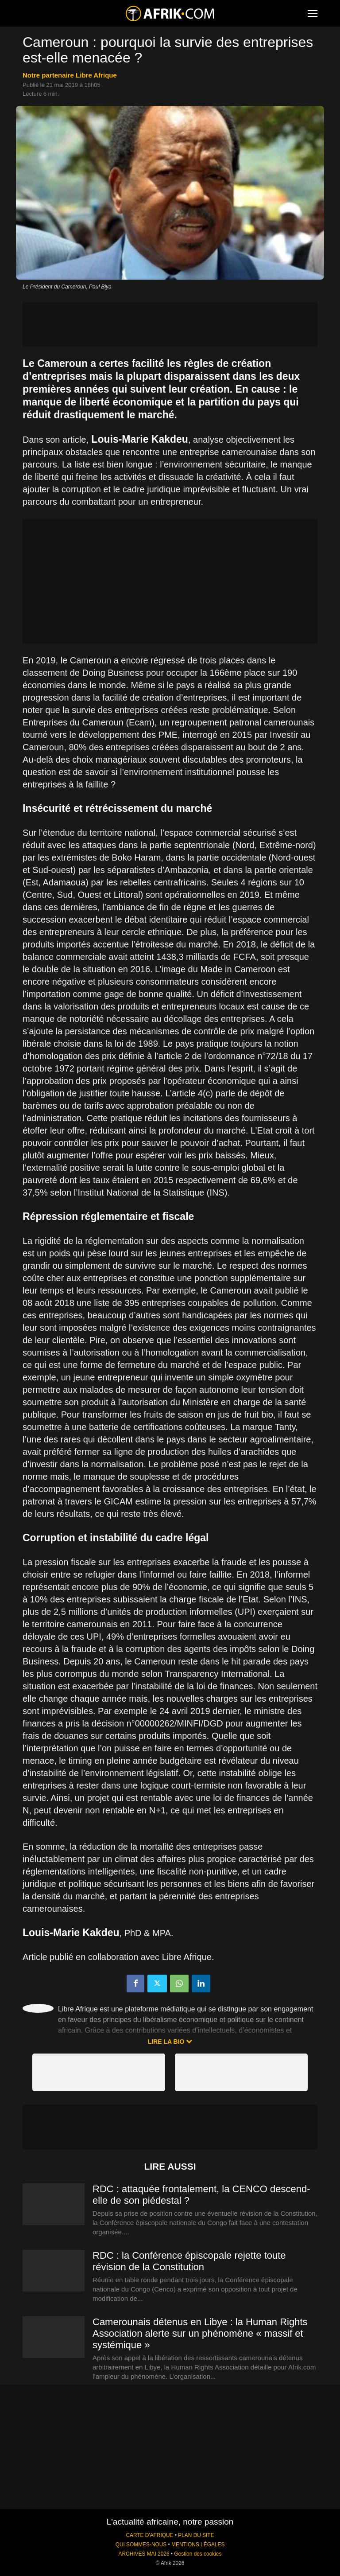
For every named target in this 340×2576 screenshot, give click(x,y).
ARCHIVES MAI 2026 (144, 2554)
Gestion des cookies (197, 2554)
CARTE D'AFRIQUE (149, 2535)
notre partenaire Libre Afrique (70, 75)
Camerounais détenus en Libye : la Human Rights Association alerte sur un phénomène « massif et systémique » (200, 2333)
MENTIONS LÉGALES (197, 2544)
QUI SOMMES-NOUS (141, 2544)
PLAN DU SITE (196, 2535)
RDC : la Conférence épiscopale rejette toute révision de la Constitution (189, 2261)
